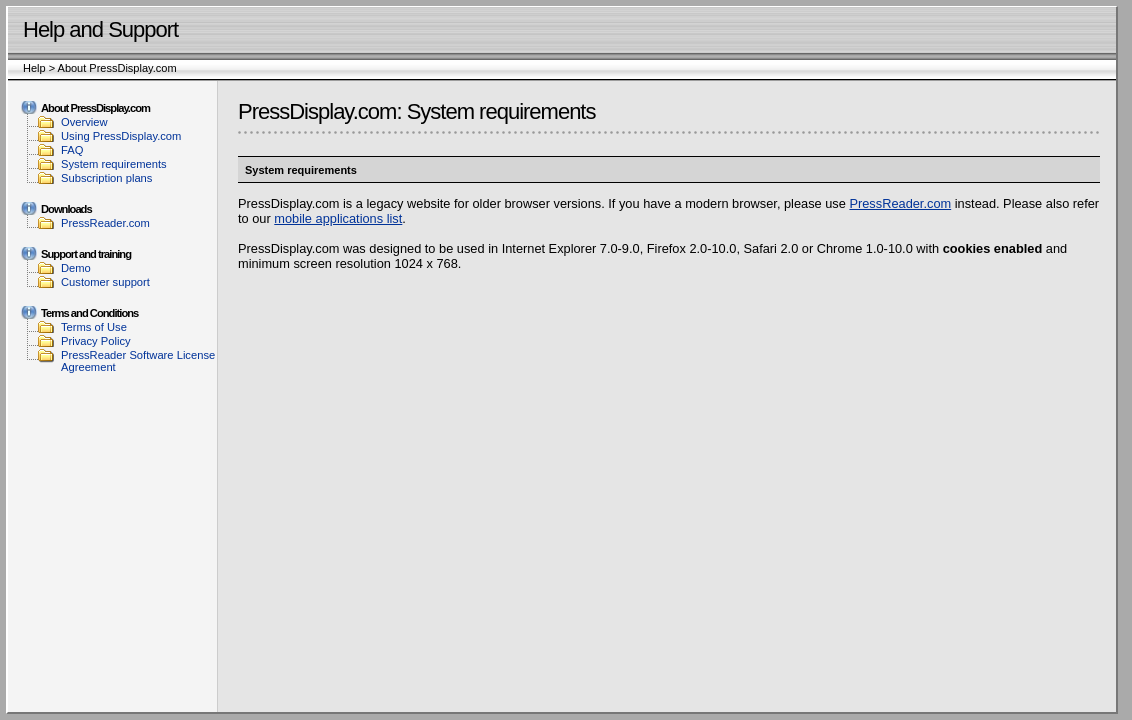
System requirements (114, 164)
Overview (84, 122)
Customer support (105, 282)
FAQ (72, 150)
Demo (76, 268)
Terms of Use (94, 327)
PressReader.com (105, 223)
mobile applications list (338, 218)
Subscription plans (106, 178)
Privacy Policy (96, 341)
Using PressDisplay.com (121, 136)
